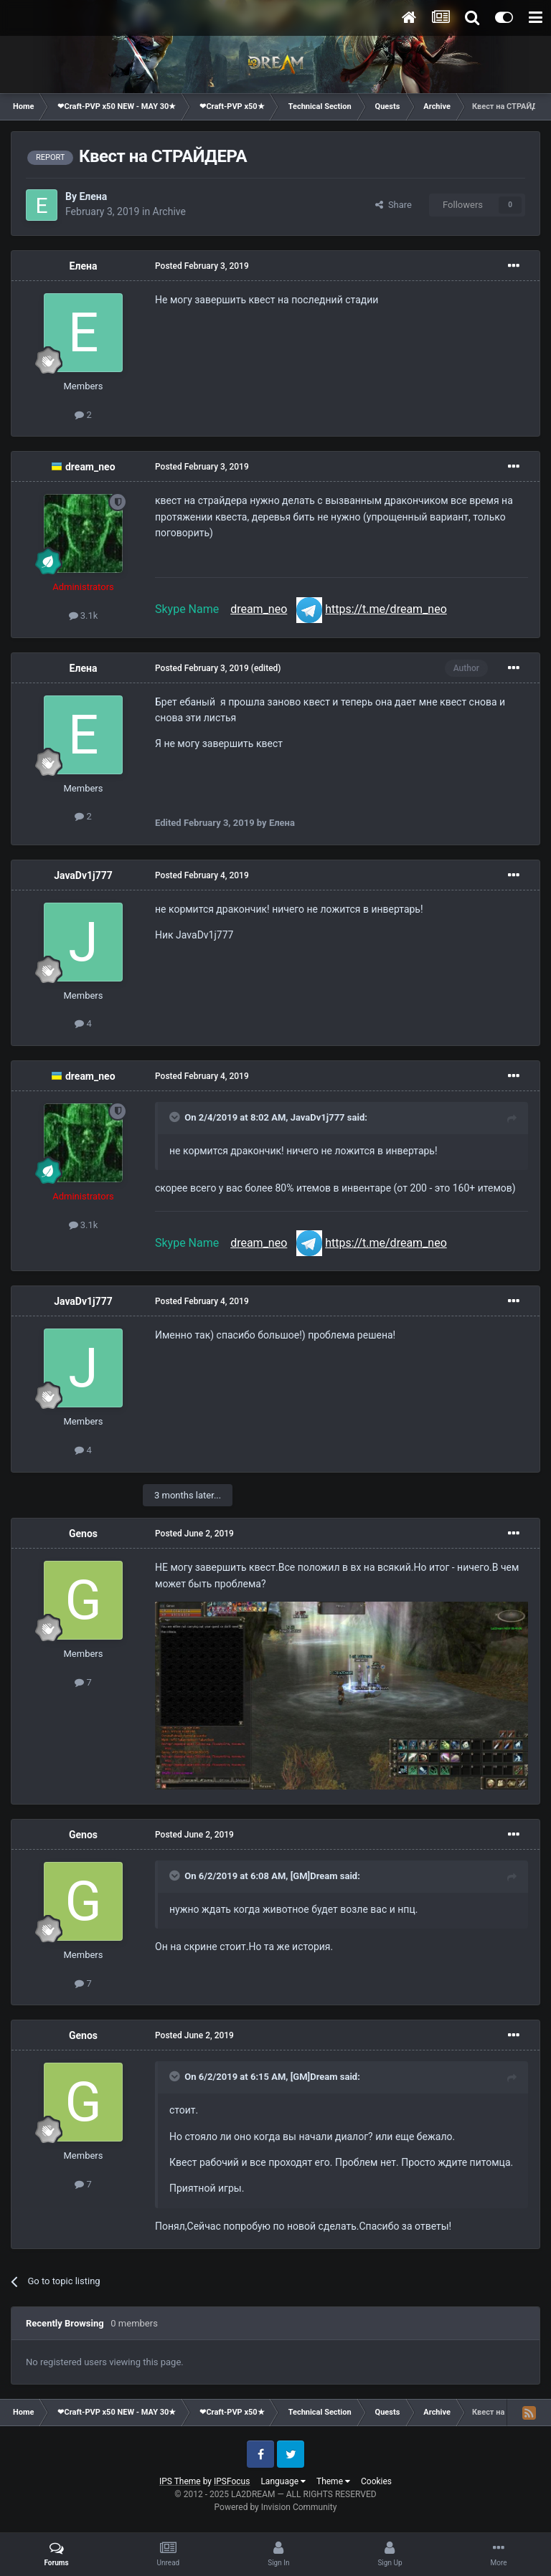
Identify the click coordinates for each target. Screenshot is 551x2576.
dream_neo (90, 466)
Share (393, 204)
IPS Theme (180, 2481)
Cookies (376, 2481)
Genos (83, 1533)
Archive (169, 211)
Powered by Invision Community (276, 2507)
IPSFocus (232, 2481)
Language (283, 2481)
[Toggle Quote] (175, 1117)
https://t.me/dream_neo (386, 609)
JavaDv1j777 (83, 875)
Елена (93, 196)
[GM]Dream (314, 1876)
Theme (333, 2481)
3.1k (83, 615)
